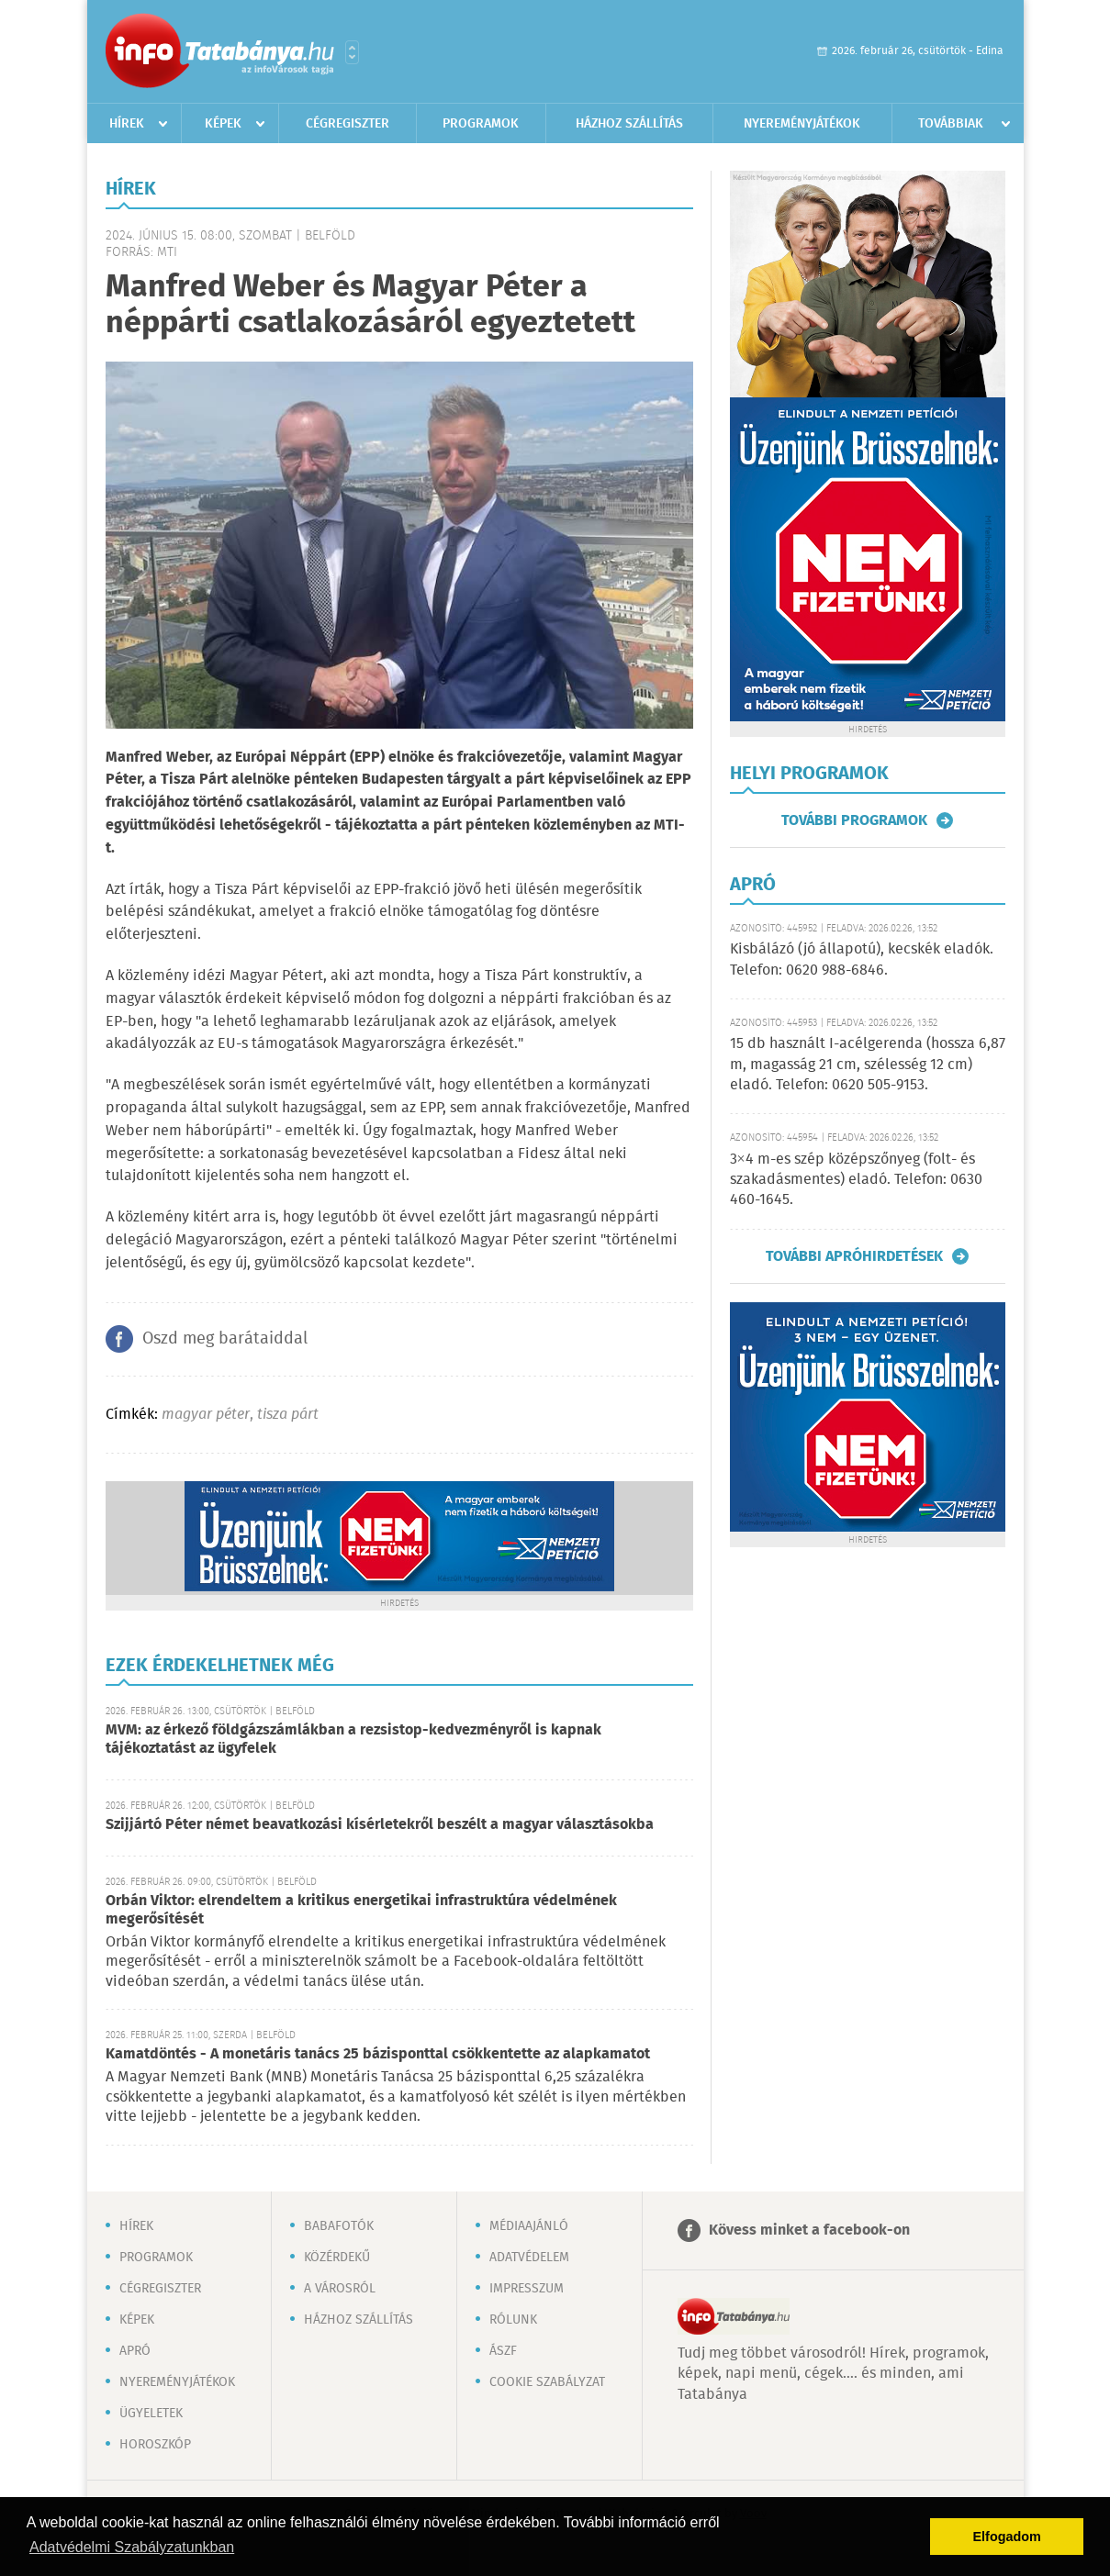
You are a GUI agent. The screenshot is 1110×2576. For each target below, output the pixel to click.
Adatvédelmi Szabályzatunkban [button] (131, 2547)
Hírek (126, 124)
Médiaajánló (528, 2226)
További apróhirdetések (854, 1256)
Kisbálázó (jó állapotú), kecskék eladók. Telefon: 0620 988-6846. (861, 959)
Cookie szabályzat (547, 2382)
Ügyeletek (151, 2413)
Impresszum (526, 2289)
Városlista (352, 52)
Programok (481, 124)
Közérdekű (337, 2257)
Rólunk (513, 2320)
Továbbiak (950, 124)
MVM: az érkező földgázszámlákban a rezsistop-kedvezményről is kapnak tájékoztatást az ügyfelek (353, 1739)
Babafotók (339, 2226)
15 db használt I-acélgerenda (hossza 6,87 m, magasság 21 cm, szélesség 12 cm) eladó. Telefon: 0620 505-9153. (867, 1064)
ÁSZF (503, 2351)
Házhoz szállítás (629, 124)
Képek (223, 124)
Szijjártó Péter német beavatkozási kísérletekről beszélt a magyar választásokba (380, 1824)
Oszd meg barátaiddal (225, 1339)
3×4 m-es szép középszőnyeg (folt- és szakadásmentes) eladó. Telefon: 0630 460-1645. (856, 1180)
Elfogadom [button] (1007, 2536)
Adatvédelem (529, 2257)
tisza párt (288, 1414)
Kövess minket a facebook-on (809, 2230)
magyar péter (206, 1414)
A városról (340, 2289)
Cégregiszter (347, 124)
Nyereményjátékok (802, 124)
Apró (135, 2351)
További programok (854, 820)
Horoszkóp (155, 2445)
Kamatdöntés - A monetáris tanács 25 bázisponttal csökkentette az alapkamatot (378, 2054)
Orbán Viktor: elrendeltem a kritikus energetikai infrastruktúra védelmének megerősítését (361, 1910)
